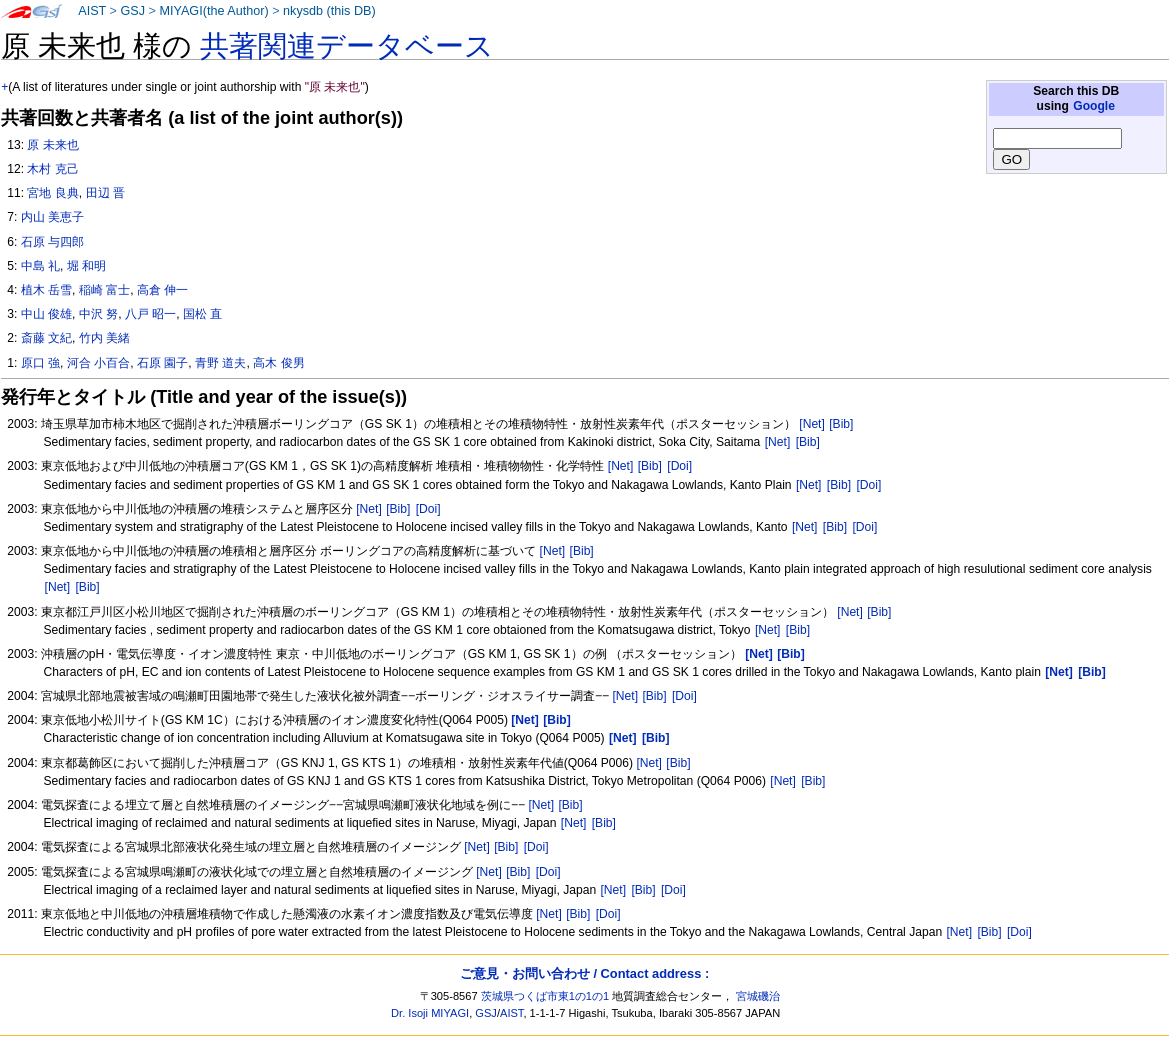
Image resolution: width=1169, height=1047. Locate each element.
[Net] (812, 424)
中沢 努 (98, 314)
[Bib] (841, 424)
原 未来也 (52, 145)
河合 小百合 (98, 363)
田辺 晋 (105, 193)
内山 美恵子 (52, 217)
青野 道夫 (220, 363)
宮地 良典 (52, 193)
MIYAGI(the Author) (213, 11)
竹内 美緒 (104, 338)
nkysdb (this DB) (329, 11)
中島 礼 (40, 266)
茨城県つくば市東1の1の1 (545, 996)
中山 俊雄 (46, 314)
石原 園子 (162, 363)
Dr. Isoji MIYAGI (430, 1013)
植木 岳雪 (46, 290)
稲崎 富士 (104, 290)
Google (1094, 106)
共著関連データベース (347, 46)
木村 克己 (52, 169)
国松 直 (202, 314)
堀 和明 (86, 266)
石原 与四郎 (52, 242)
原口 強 (40, 363)
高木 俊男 (278, 363)
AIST (92, 11)
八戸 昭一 (150, 314)
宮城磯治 (758, 996)
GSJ (132, 11)
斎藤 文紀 (46, 338)
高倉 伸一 (162, 290)
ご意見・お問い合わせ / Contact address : (584, 973)
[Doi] (679, 466)
